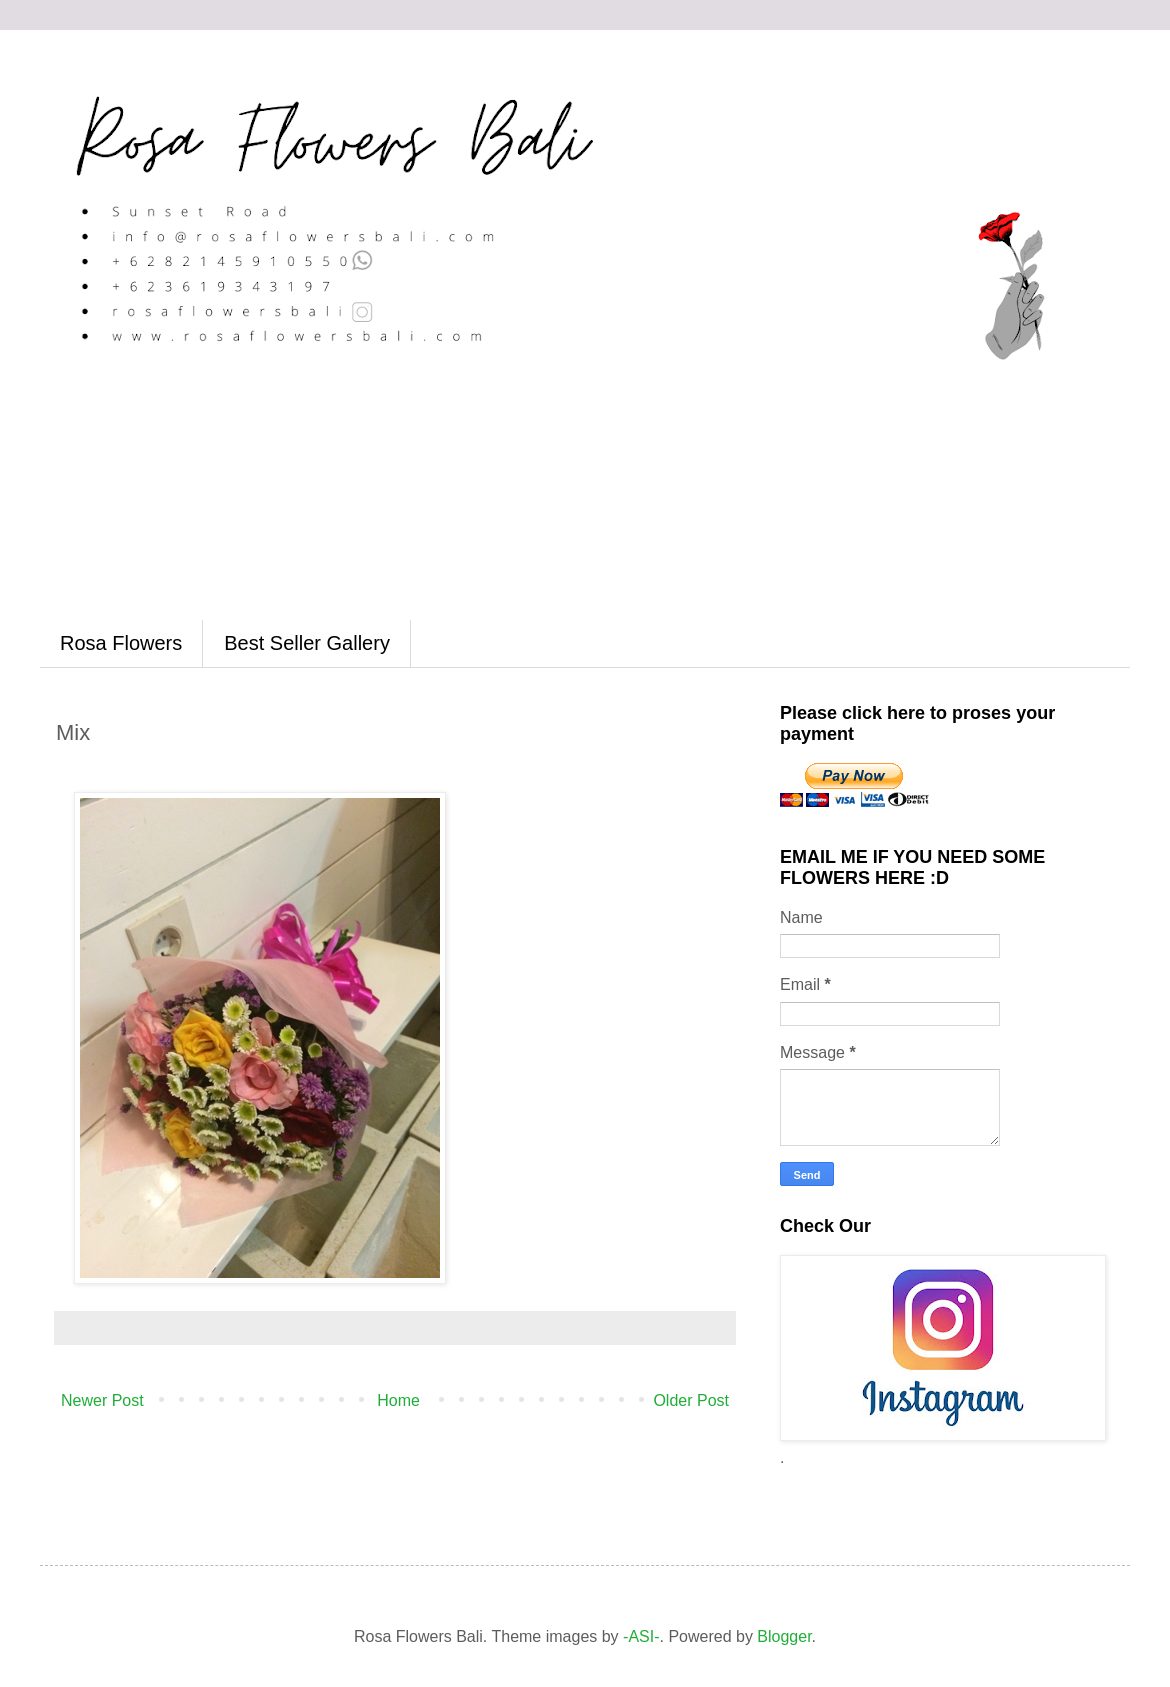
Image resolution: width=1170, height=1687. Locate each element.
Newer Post (102, 1400)
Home (398, 1400)
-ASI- (641, 1636)
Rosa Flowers (121, 643)
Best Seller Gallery (307, 643)
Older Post (691, 1400)
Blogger (784, 1636)
